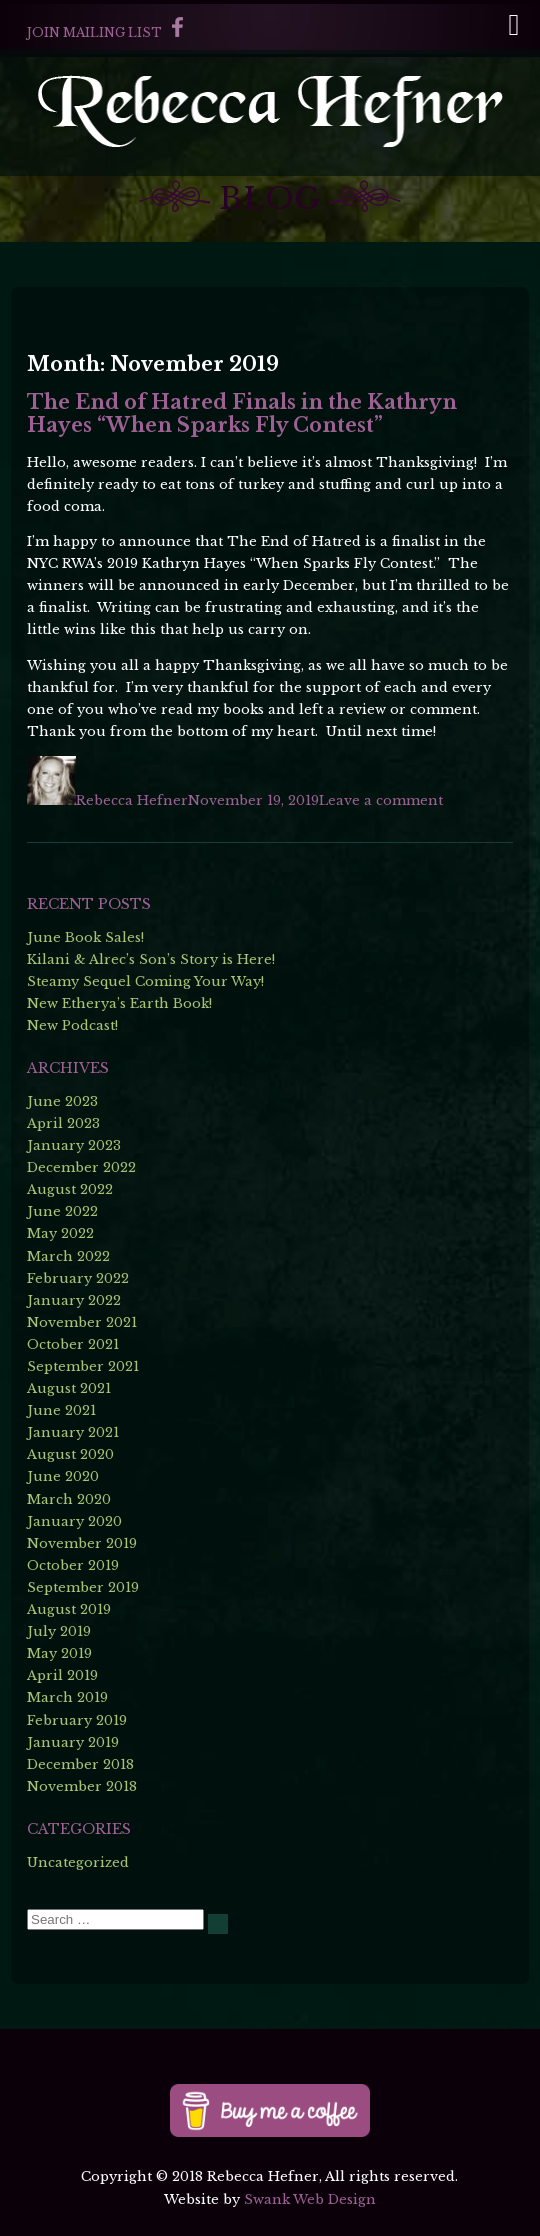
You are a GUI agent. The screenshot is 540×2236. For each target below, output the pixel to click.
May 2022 (60, 1233)
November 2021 (82, 1322)
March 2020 (69, 1499)
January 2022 (74, 1300)
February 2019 (77, 1720)
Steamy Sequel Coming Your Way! (145, 981)
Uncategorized (78, 1862)
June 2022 (62, 1211)
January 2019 (73, 1742)
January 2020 (74, 1521)
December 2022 (81, 1167)
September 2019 (83, 1587)
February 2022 (78, 1278)
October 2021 (73, 1344)
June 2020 (63, 1476)
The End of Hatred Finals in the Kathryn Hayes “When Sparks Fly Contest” (242, 413)
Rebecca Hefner (132, 800)
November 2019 (82, 1543)
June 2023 (62, 1101)
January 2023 (74, 1145)
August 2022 (70, 1189)
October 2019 (73, 1565)
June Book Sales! (85, 937)
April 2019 (62, 1675)
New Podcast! (72, 1025)
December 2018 (80, 1764)
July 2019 (59, 1631)
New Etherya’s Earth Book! (119, 1003)
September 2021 (83, 1366)
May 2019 (59, 1653)
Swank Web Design (310, 2199)
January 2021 (73, 1432)
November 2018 (82, 1786)
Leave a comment (381, 800)
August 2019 (69, 1609)
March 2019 (67, 1697)
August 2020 (70, 1454)
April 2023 (63, 1123)
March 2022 (68, 1256)
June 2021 (61, 1410)
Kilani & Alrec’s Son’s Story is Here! (151, 959)
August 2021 (69, 1388)
